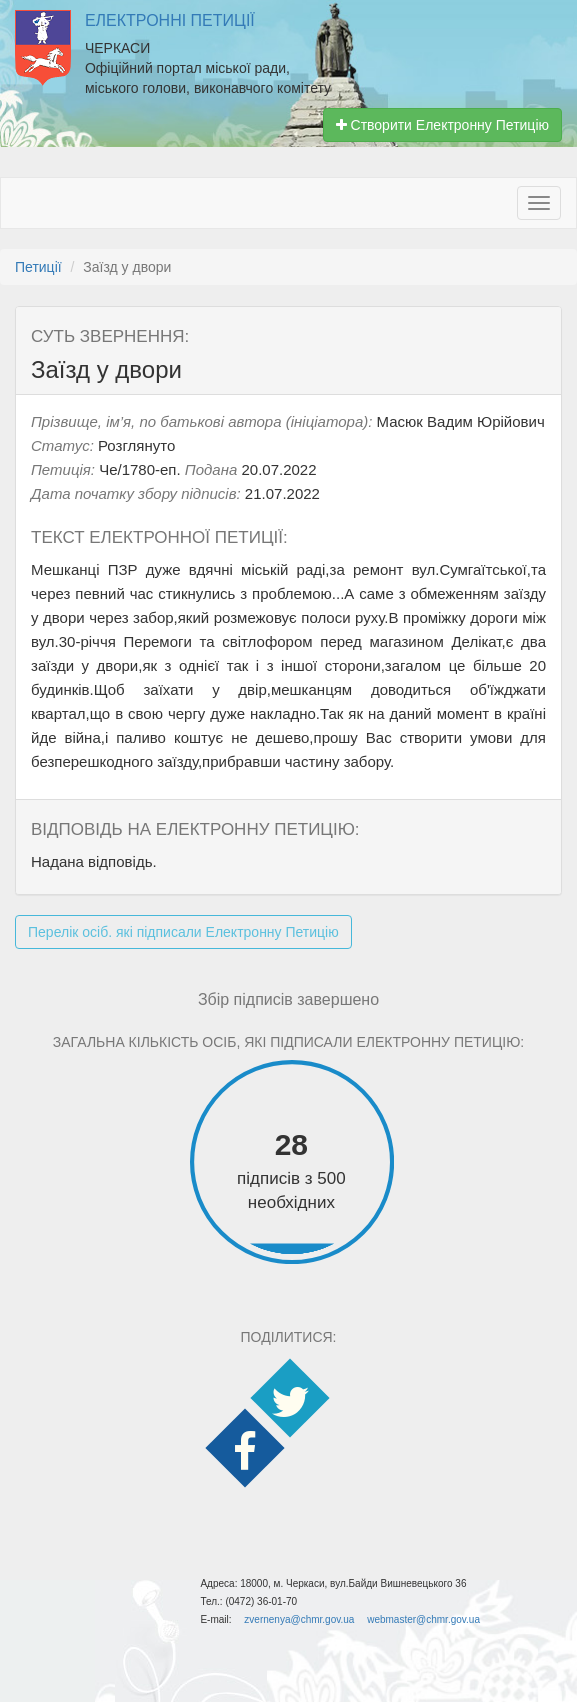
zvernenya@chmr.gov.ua (299, 1619)
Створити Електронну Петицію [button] (442, 125)
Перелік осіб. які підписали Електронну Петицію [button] (183, 932)
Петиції (38, 267)
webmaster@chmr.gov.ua (423, 1619)
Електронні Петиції (170, 20)
